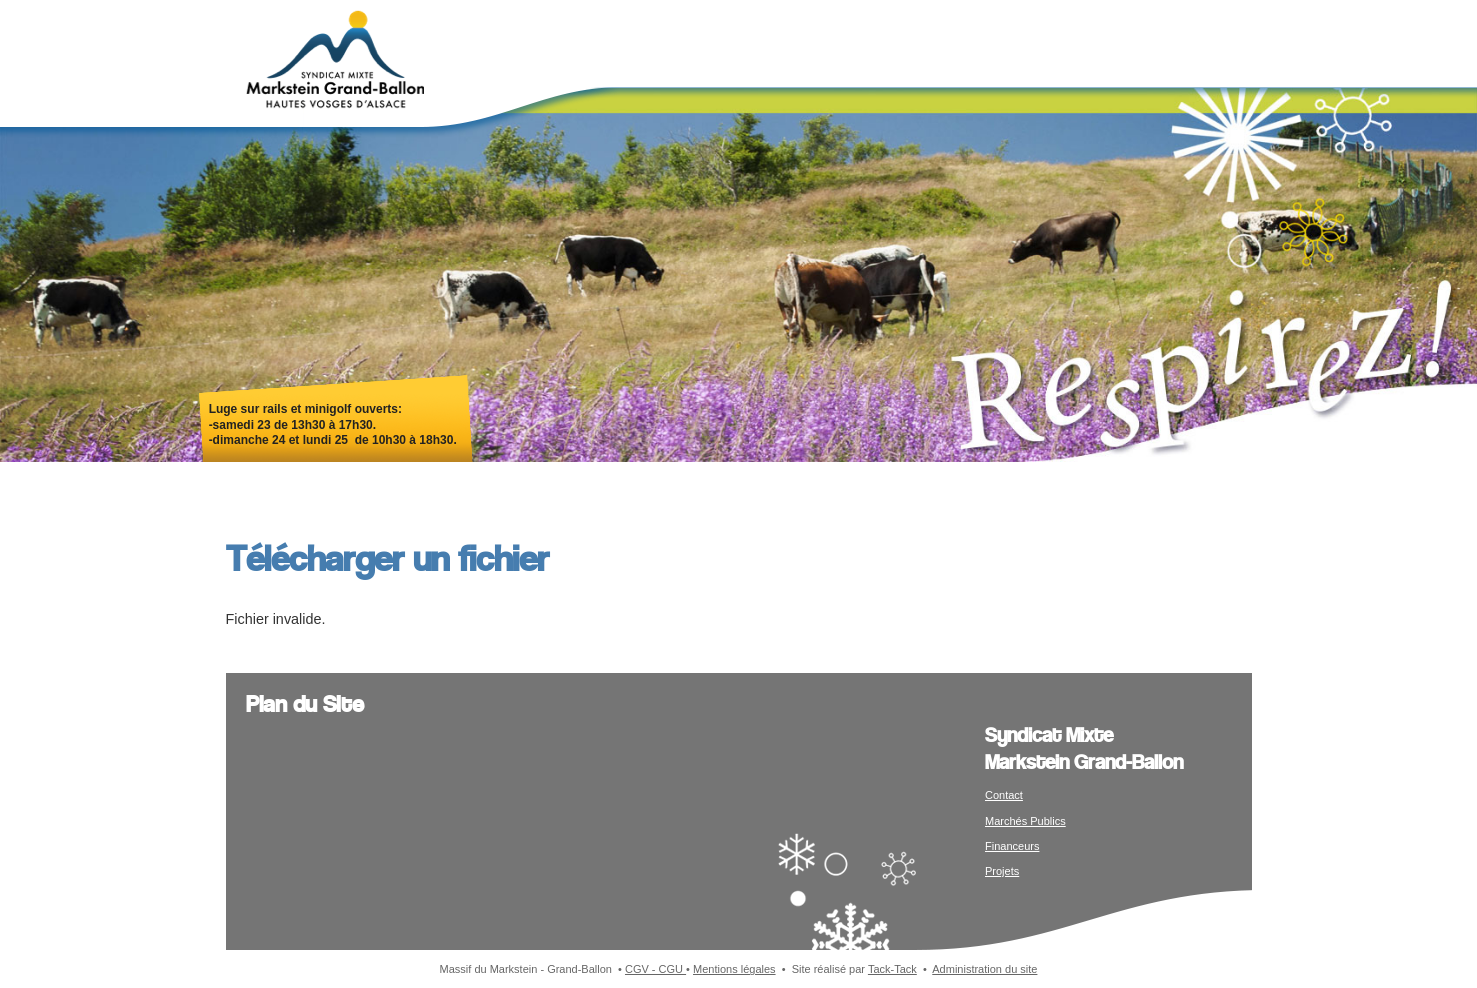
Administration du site (984, 969)
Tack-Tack (892, 969)
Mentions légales (734, 969)
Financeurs (1012, 846)
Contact (1004, 795)
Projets (1002, 871)
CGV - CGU (655, 969)
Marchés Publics (1025, 821)
